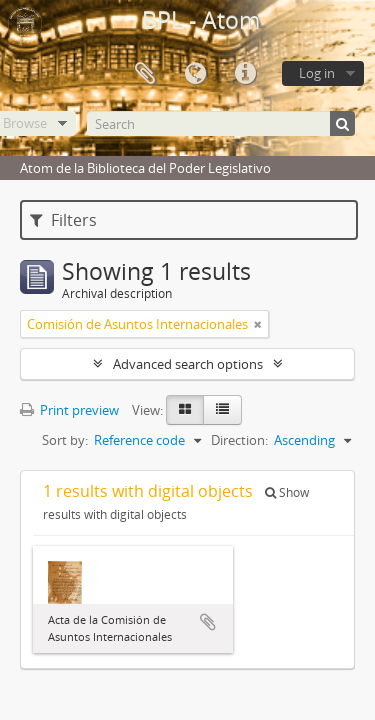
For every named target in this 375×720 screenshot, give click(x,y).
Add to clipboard (208, 622)
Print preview (69, 410)
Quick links (245, 74)
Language (195, 74)
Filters (63, 220)
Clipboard (145, 74)
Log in (317, 73)
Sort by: (65, 440)
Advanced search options (188, 364)
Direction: (239, 440)
